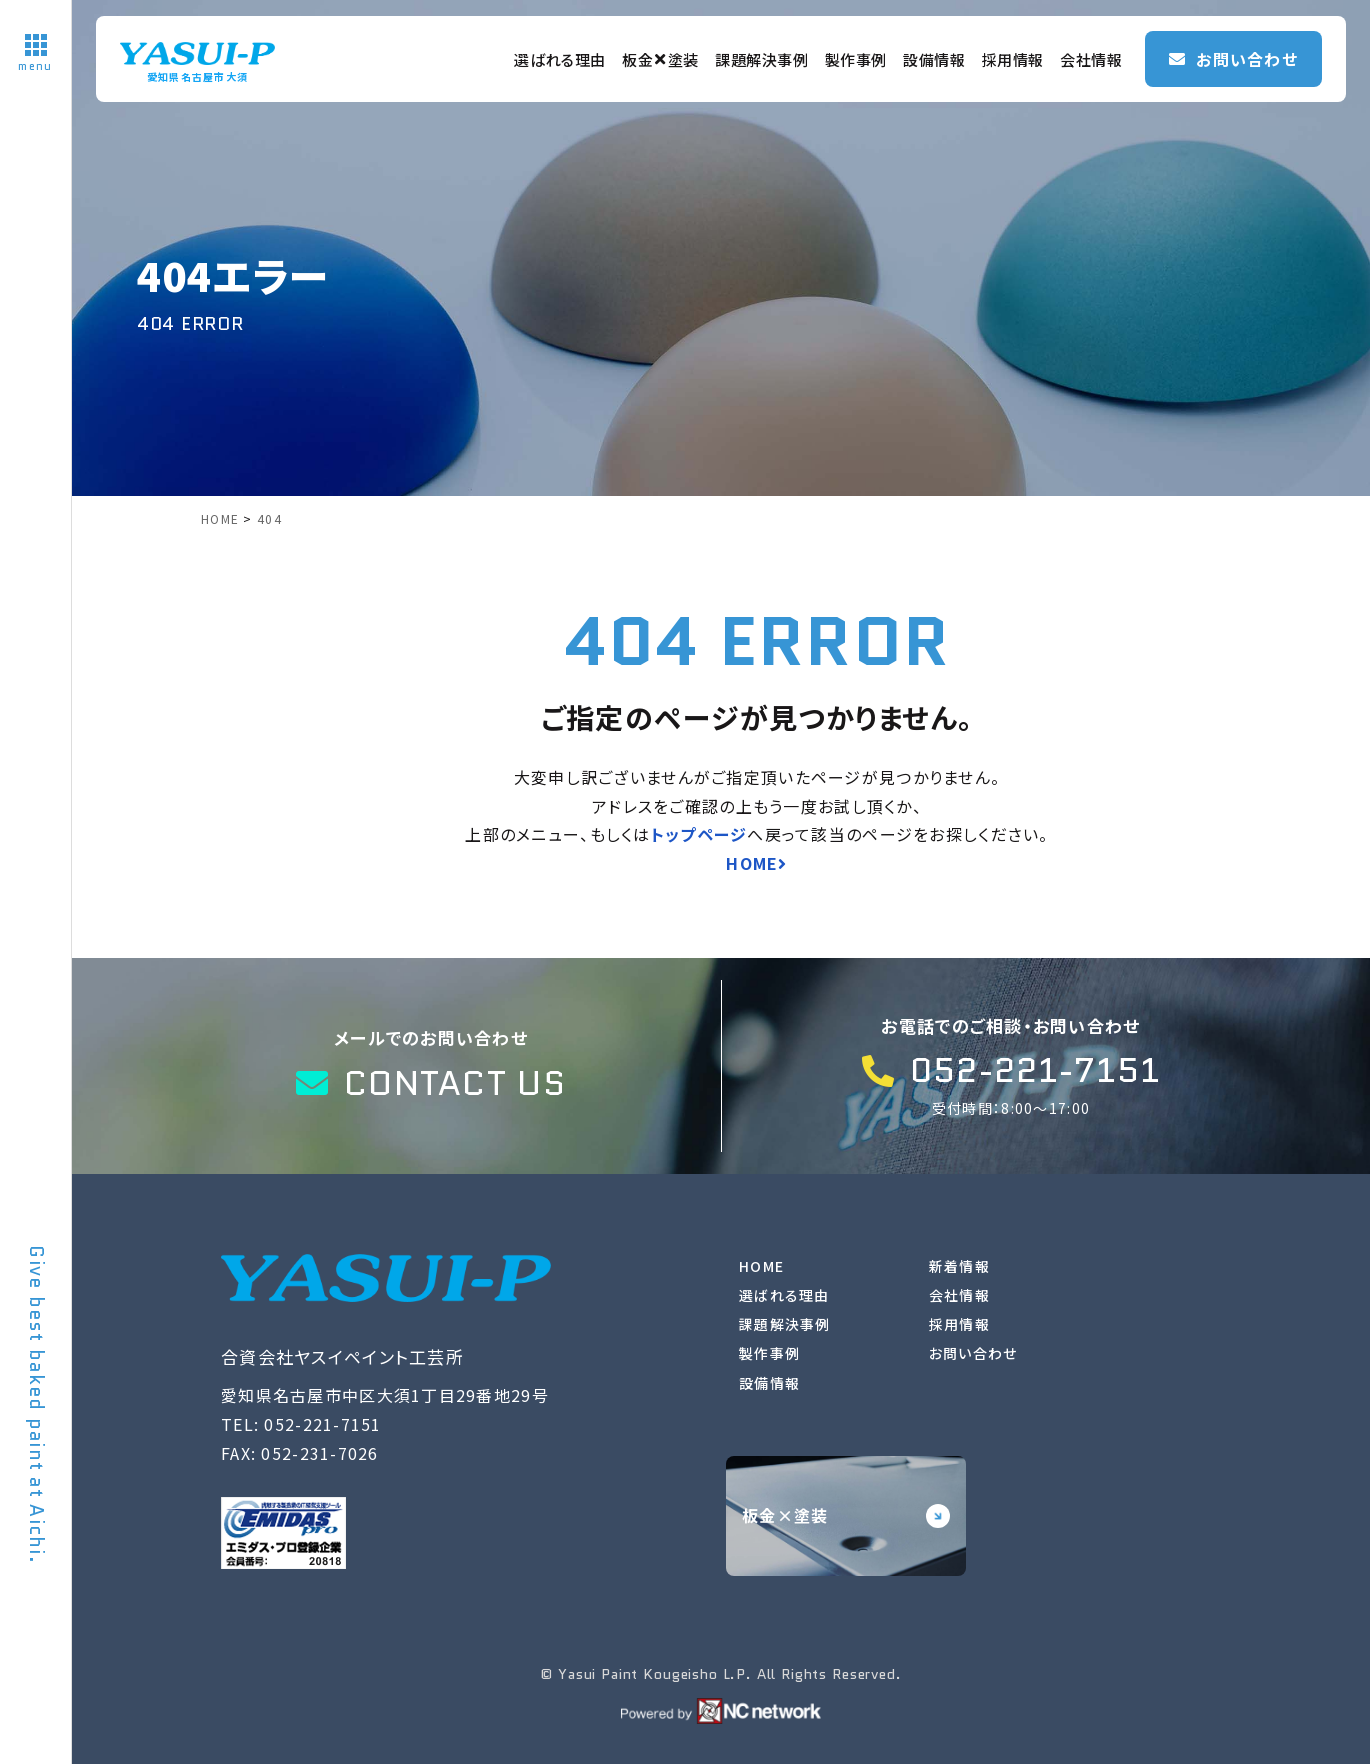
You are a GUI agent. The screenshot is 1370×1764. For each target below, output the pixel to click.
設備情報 (934, 59)
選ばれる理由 (560, 59)
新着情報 (959, 1266)
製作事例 (856, 59)
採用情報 (1013, 59)
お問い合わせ (973, 1353)
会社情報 (1091, 59)
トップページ (699, 834)
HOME (761, 1266)
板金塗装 (660, 59)
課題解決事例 (762, 59)
